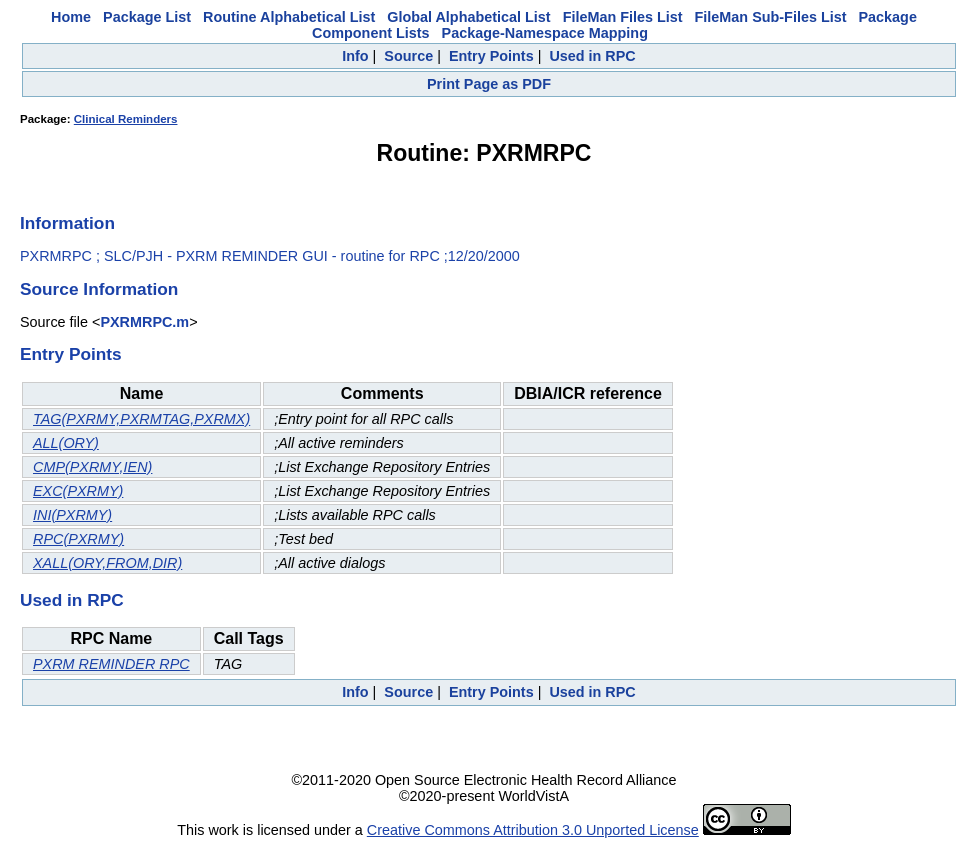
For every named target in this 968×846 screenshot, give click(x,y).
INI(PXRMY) (72, 515)
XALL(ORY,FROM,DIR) (107, 563)
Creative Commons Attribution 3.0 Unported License (533, 830)
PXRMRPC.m (144, 322)
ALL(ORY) (66, 443)
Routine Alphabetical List (289, 17)
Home (71, 17)
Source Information (99, 289)
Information (67, 223)
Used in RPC (592, 56)
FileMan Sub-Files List (771, 17)
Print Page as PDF (489, 84)
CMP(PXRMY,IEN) (92, 467)
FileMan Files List (623, 17)
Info (355, 56)
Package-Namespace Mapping (545, 33)
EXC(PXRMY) (78, 491)
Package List (147, 17)
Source (408, 56)
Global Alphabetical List (468, 17)
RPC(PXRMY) (78, 539)
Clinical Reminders (126, 119)
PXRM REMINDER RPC (111, 664)
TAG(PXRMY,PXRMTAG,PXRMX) (141, 419)
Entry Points (491, 56)
